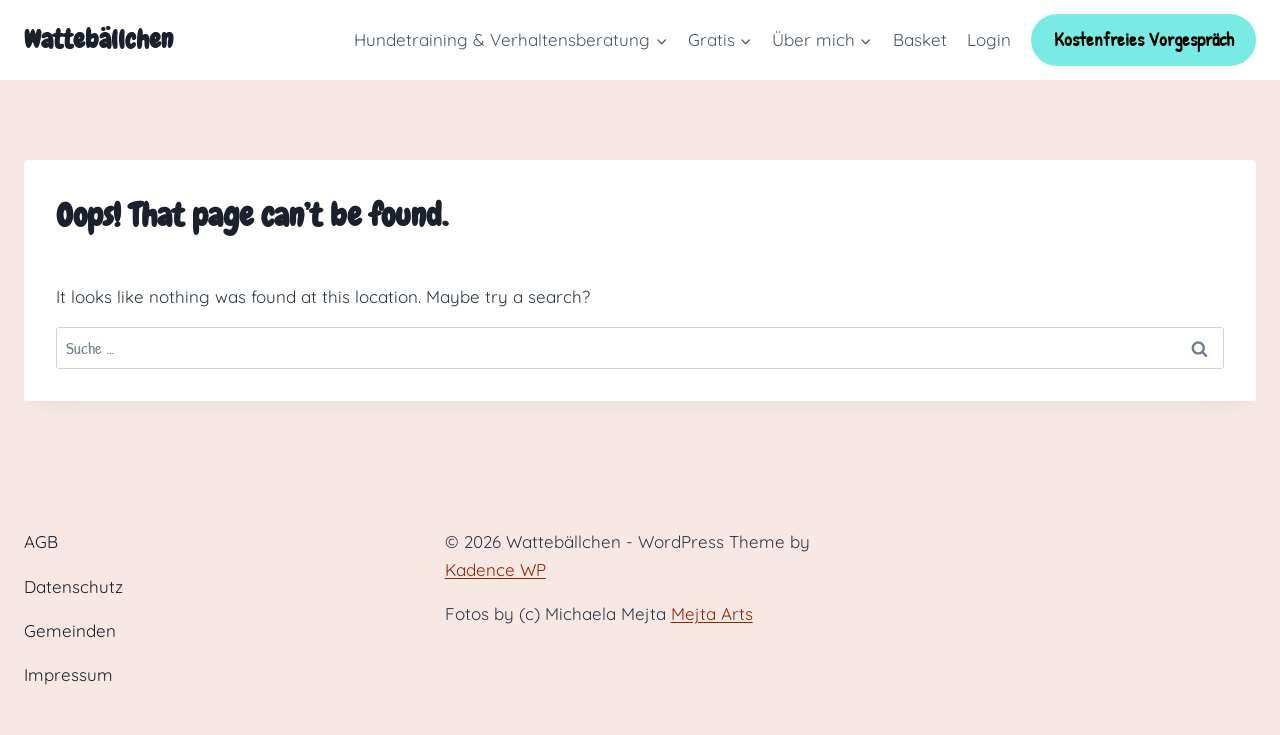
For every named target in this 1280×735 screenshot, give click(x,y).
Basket (920, 39)
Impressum (68, 674)
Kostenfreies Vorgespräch (1144, 39)
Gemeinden (70, 630)
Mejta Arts (712, 613)
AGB (41, 541)
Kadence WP (495, 569)
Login (989, 39)
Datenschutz (73, 586)
